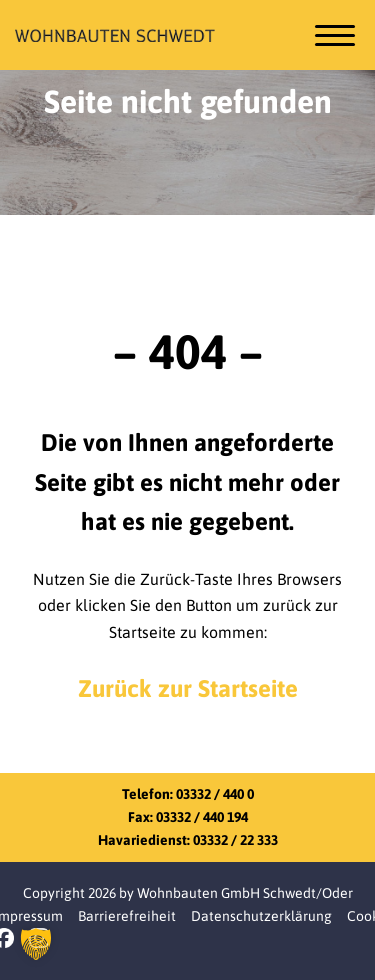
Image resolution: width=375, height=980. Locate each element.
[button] (36, 944)
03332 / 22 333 (235, 840)
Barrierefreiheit (127, 916)
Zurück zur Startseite (188, 688)
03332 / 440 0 (215, 794)
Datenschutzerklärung (261, 916)
